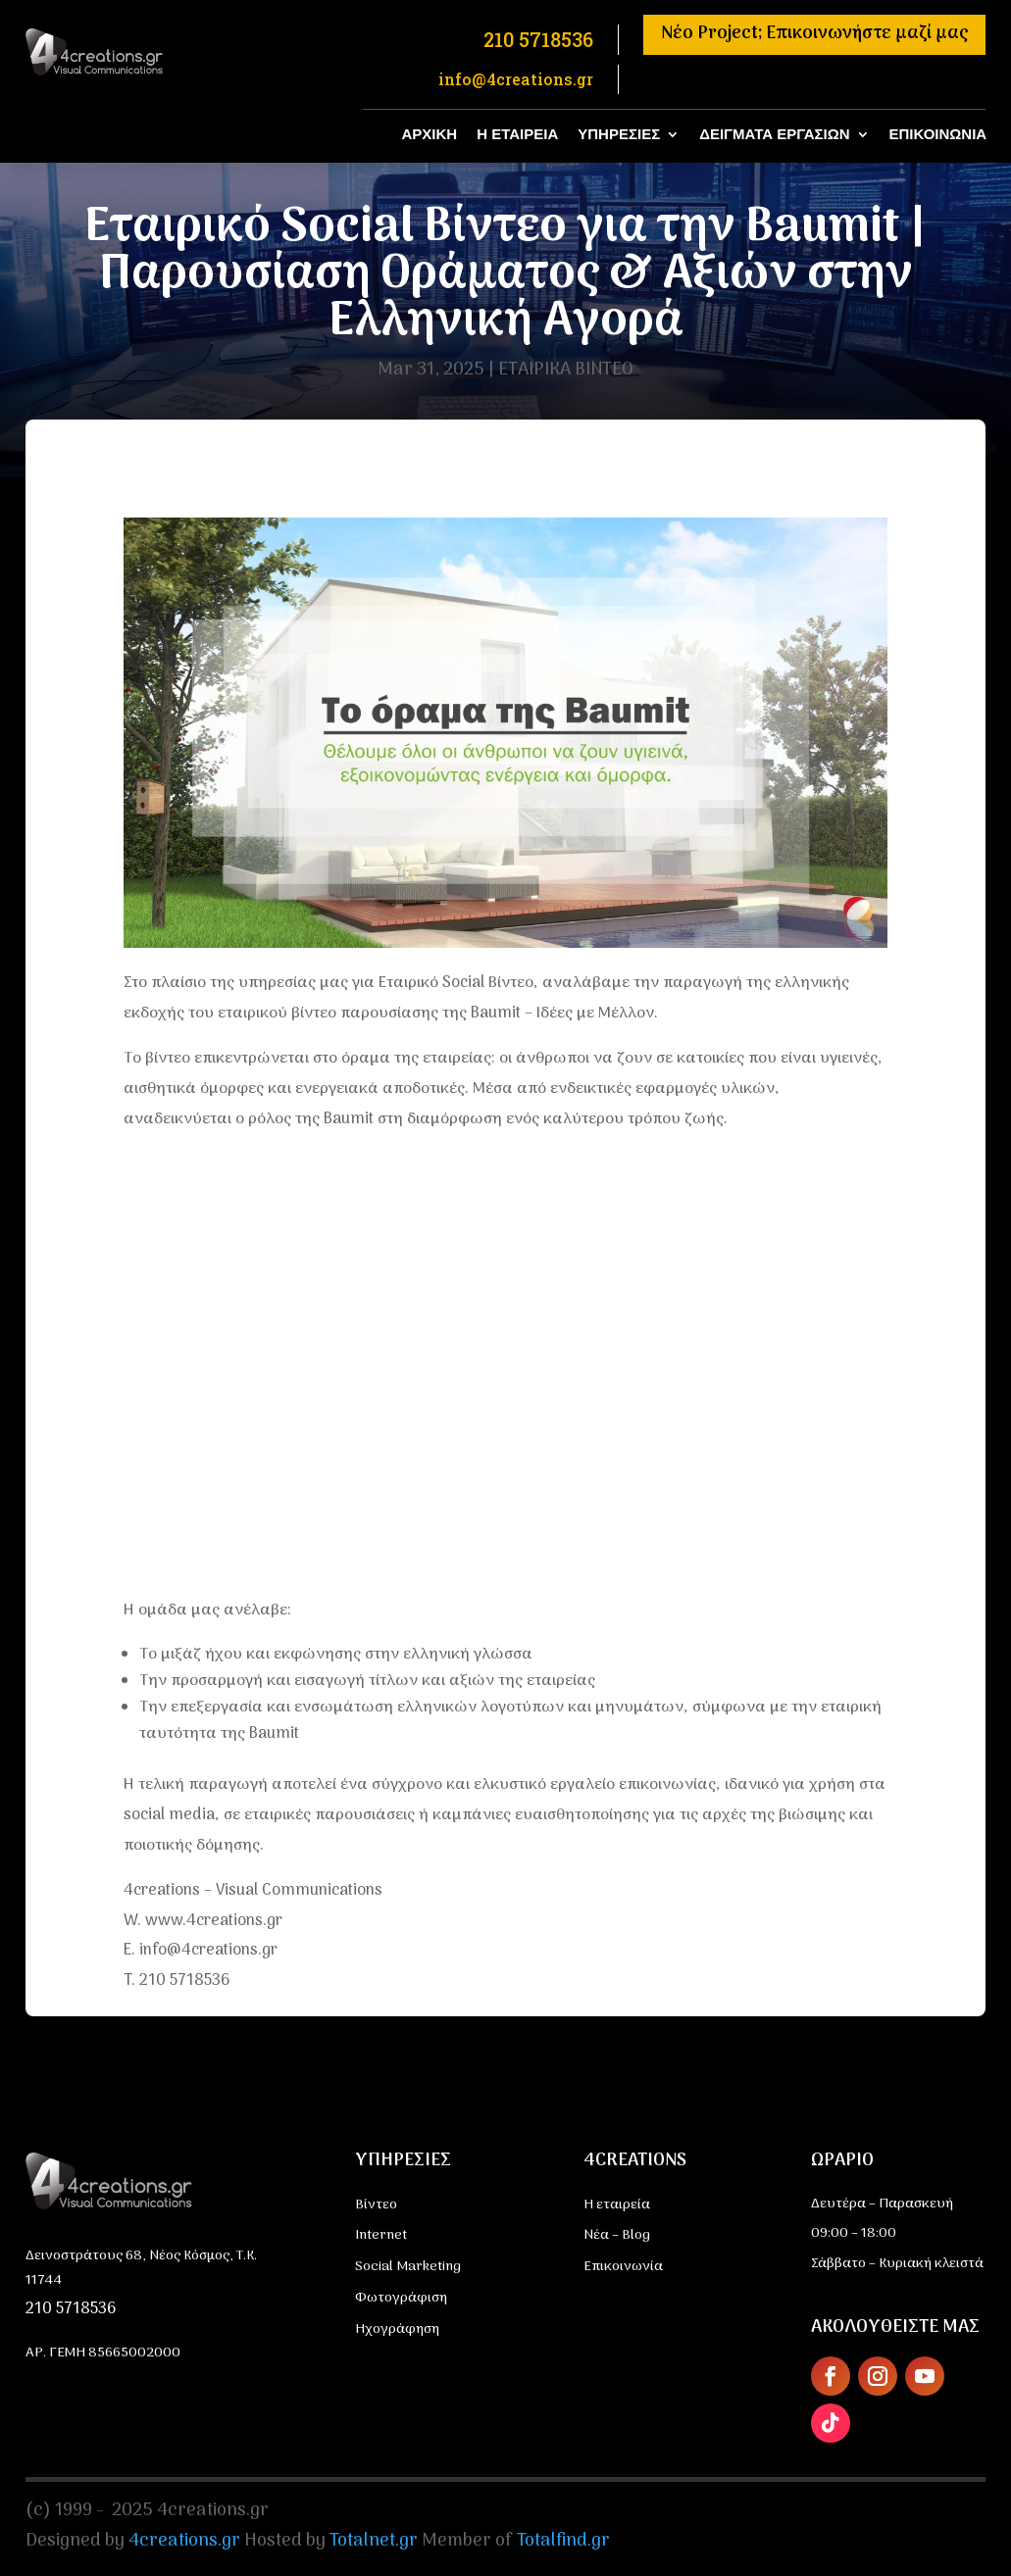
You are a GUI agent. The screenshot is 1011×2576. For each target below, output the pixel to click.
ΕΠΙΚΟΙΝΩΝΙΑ (938, 134)
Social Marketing (408, 2266)
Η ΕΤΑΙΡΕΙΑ (517, 134)
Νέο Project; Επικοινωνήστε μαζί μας (814, 34)
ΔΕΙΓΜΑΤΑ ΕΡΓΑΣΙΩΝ (774, 134)
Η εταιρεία (616, 2205)
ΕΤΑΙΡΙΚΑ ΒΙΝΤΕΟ (565, 370)
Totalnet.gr (373, 2541)
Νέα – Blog (616, 2235)
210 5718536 (70, 2309)
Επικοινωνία (623, 2266)
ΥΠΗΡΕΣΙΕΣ (619, 134)
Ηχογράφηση (397, 2329)
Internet (381, 2235)
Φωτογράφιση (401, 2298)
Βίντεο (376, 2205)
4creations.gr (184, 2541)
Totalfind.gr (563, 2541)
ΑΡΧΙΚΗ (430, 134)
